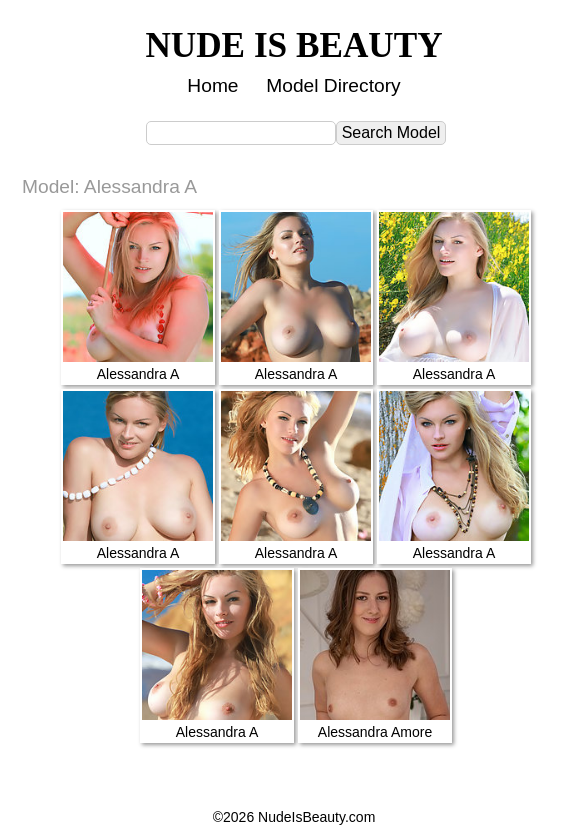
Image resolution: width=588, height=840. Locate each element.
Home (212, 85)
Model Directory (333, 85)
